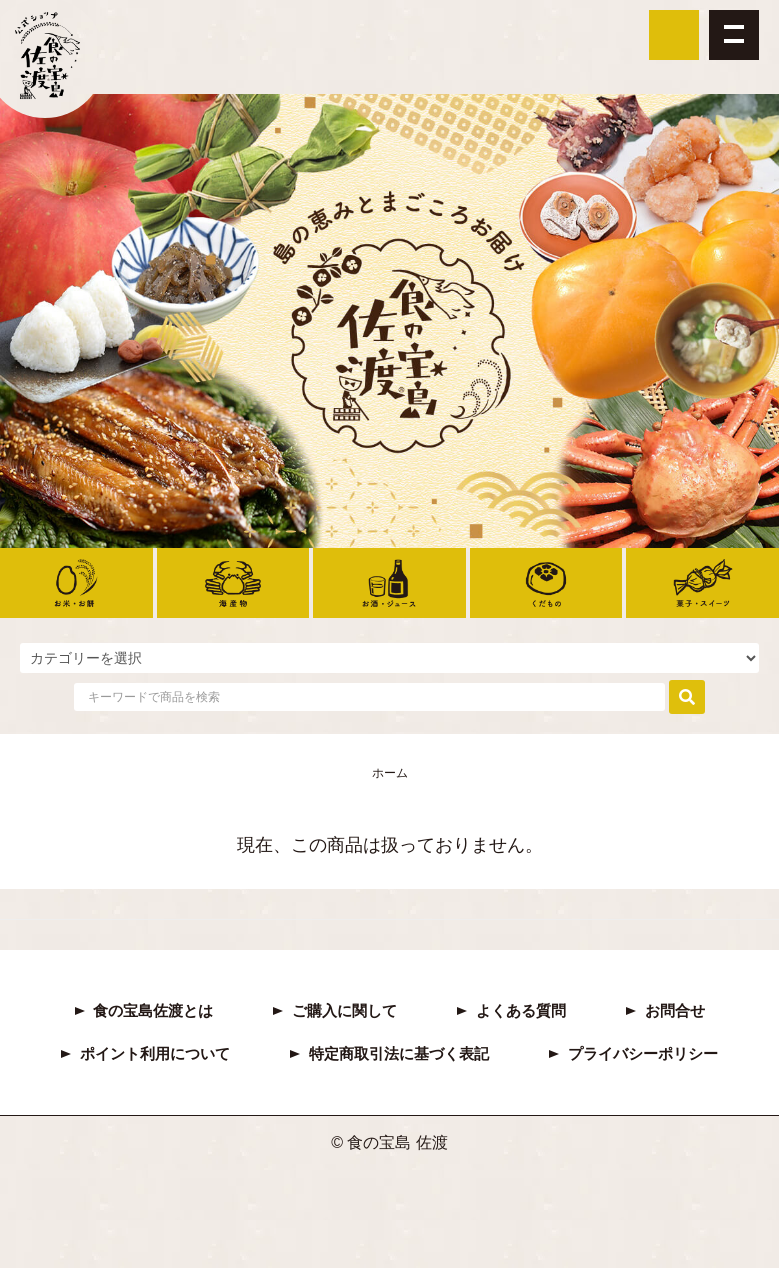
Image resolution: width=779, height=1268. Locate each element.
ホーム (390, 773)
